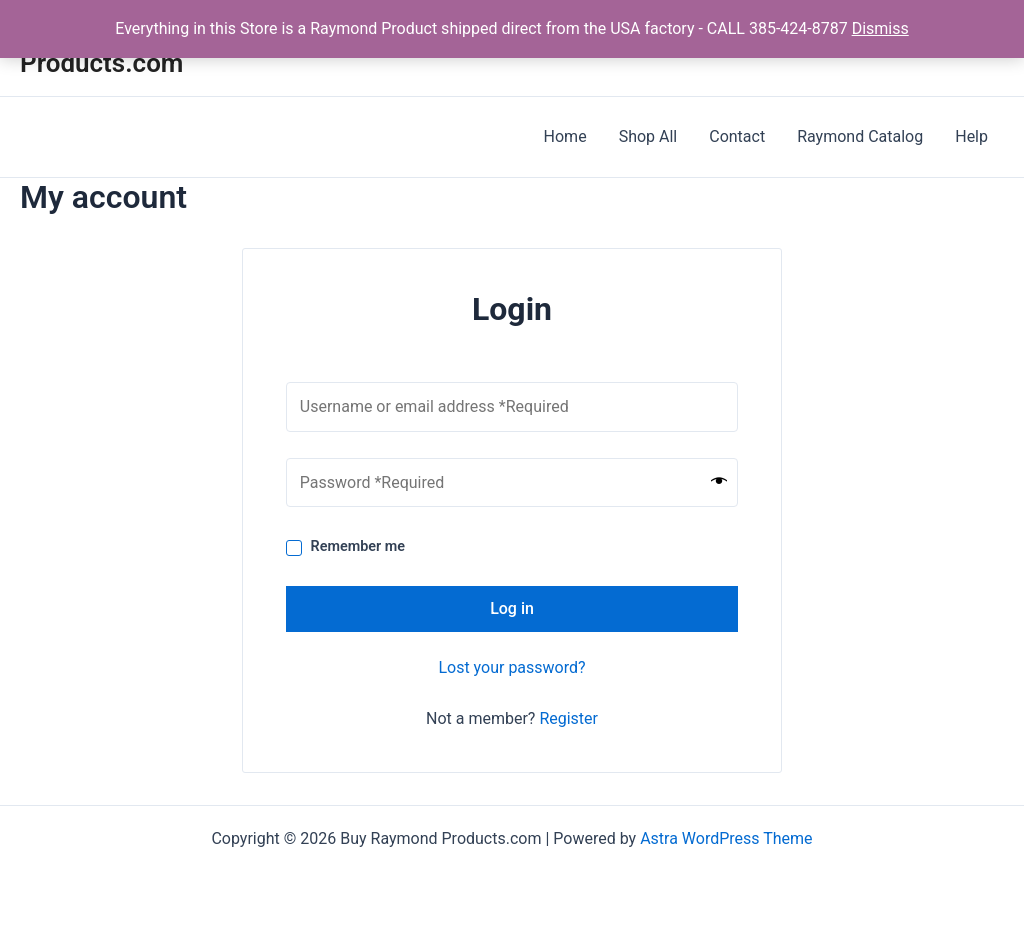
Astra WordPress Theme (726, 838)
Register (568, 718)
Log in (512, 608)
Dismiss (880, 28)
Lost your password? (511, 667)
